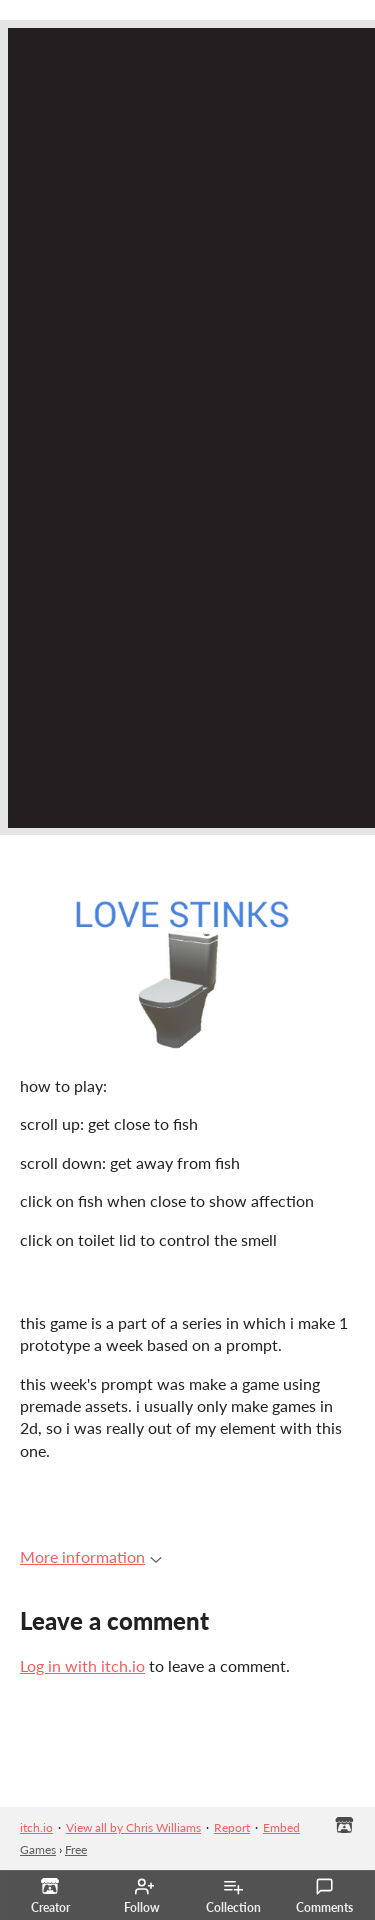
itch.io (36, 1827)
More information (91, 1556)
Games (38, 1849)
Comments (324, 1896)
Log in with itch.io (82, 1665)
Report (232, 1827)
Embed (281, 1827)
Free (76, 1849)
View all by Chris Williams (133, 1827)
